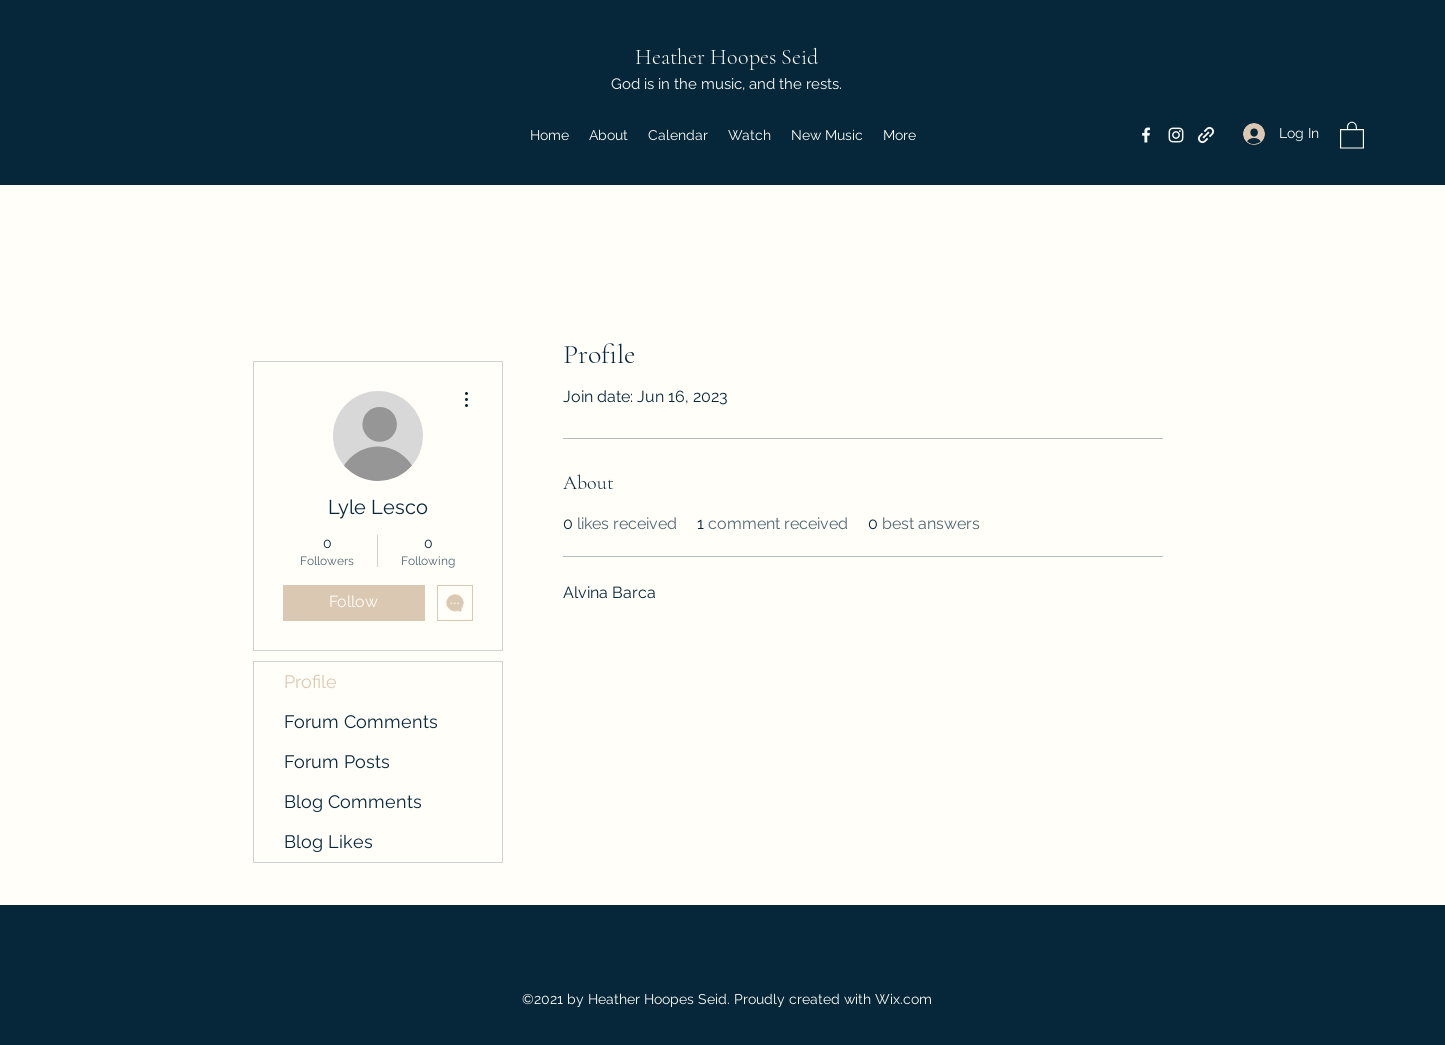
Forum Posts (337, 761)
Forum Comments (361, 721)
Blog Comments (353, 801)
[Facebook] (1146, 135)
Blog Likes (328, 841)
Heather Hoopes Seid (726, 57)
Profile (310, 681)
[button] (1352, 134)
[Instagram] (1176, 135)
